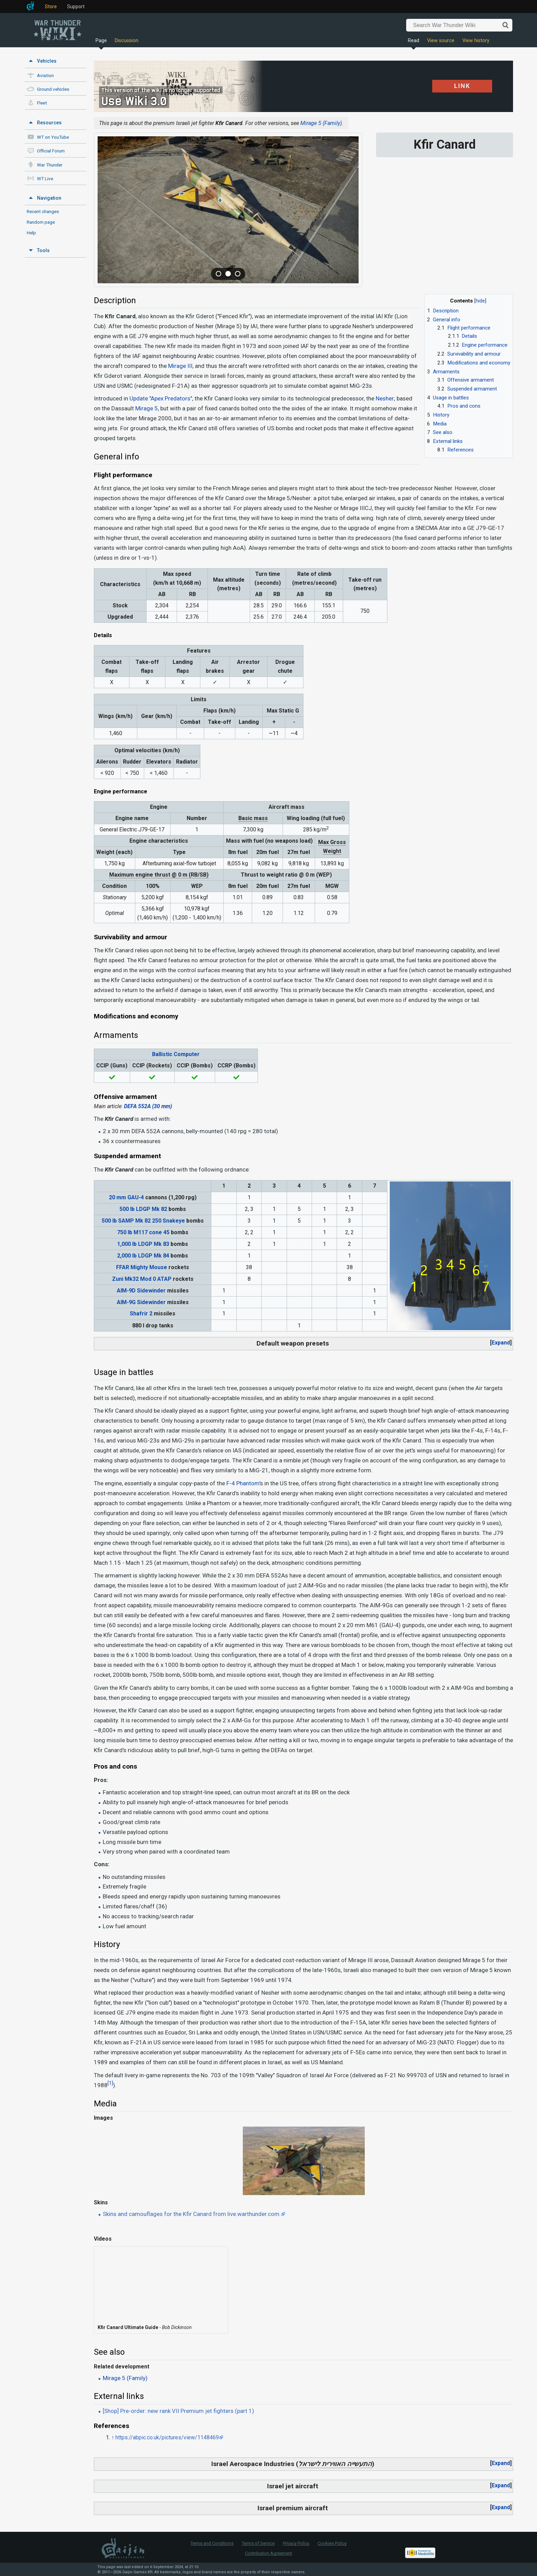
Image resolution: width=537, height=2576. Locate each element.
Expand (501, 1342)
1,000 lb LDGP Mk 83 (143, 1244)
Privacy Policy (296, 2543)
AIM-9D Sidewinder (141, 1290)
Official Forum (51, 150)
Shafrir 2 (141, 1313)
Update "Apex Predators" (160, 398)
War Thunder (49, 165)
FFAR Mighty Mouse (141, 1267)
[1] (110, 2083)
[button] (501, 1342)
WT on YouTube (53, 137)
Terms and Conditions (212, 2543)
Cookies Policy (332, 2543)
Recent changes (43, 211)
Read (413, 41)
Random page (41, 222)
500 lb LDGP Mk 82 (143, 1209)
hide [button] (480, 301)
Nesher (385, 398)
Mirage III (180, 365)
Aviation (45, 75)
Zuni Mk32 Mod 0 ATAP (142, 1279)
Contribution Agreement (268, 2553)
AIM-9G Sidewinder (141, 1302)
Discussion (126, 41)
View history (475, 41)
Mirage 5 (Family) (321, 123)
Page (101, 41)
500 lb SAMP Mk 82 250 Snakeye (143, 1220)
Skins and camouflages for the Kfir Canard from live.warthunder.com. (192, 2213)
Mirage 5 (146, 408)
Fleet (42, 103)
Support (76, 6)
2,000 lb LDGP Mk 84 (143, 1255)
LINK (454, 85)
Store (51, 6)
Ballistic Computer (176, 1054)
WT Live (45, 178)
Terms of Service (258, 2543)
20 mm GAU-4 (126, 1197)
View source (440, 41)
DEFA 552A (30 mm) (148, 1106)
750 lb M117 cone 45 (143, 1232)
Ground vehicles (53, 89)
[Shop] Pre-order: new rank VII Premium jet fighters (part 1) (178, 2410)
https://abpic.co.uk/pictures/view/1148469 (167, 2437)
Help (31, 232)
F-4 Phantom (242, 1483)
